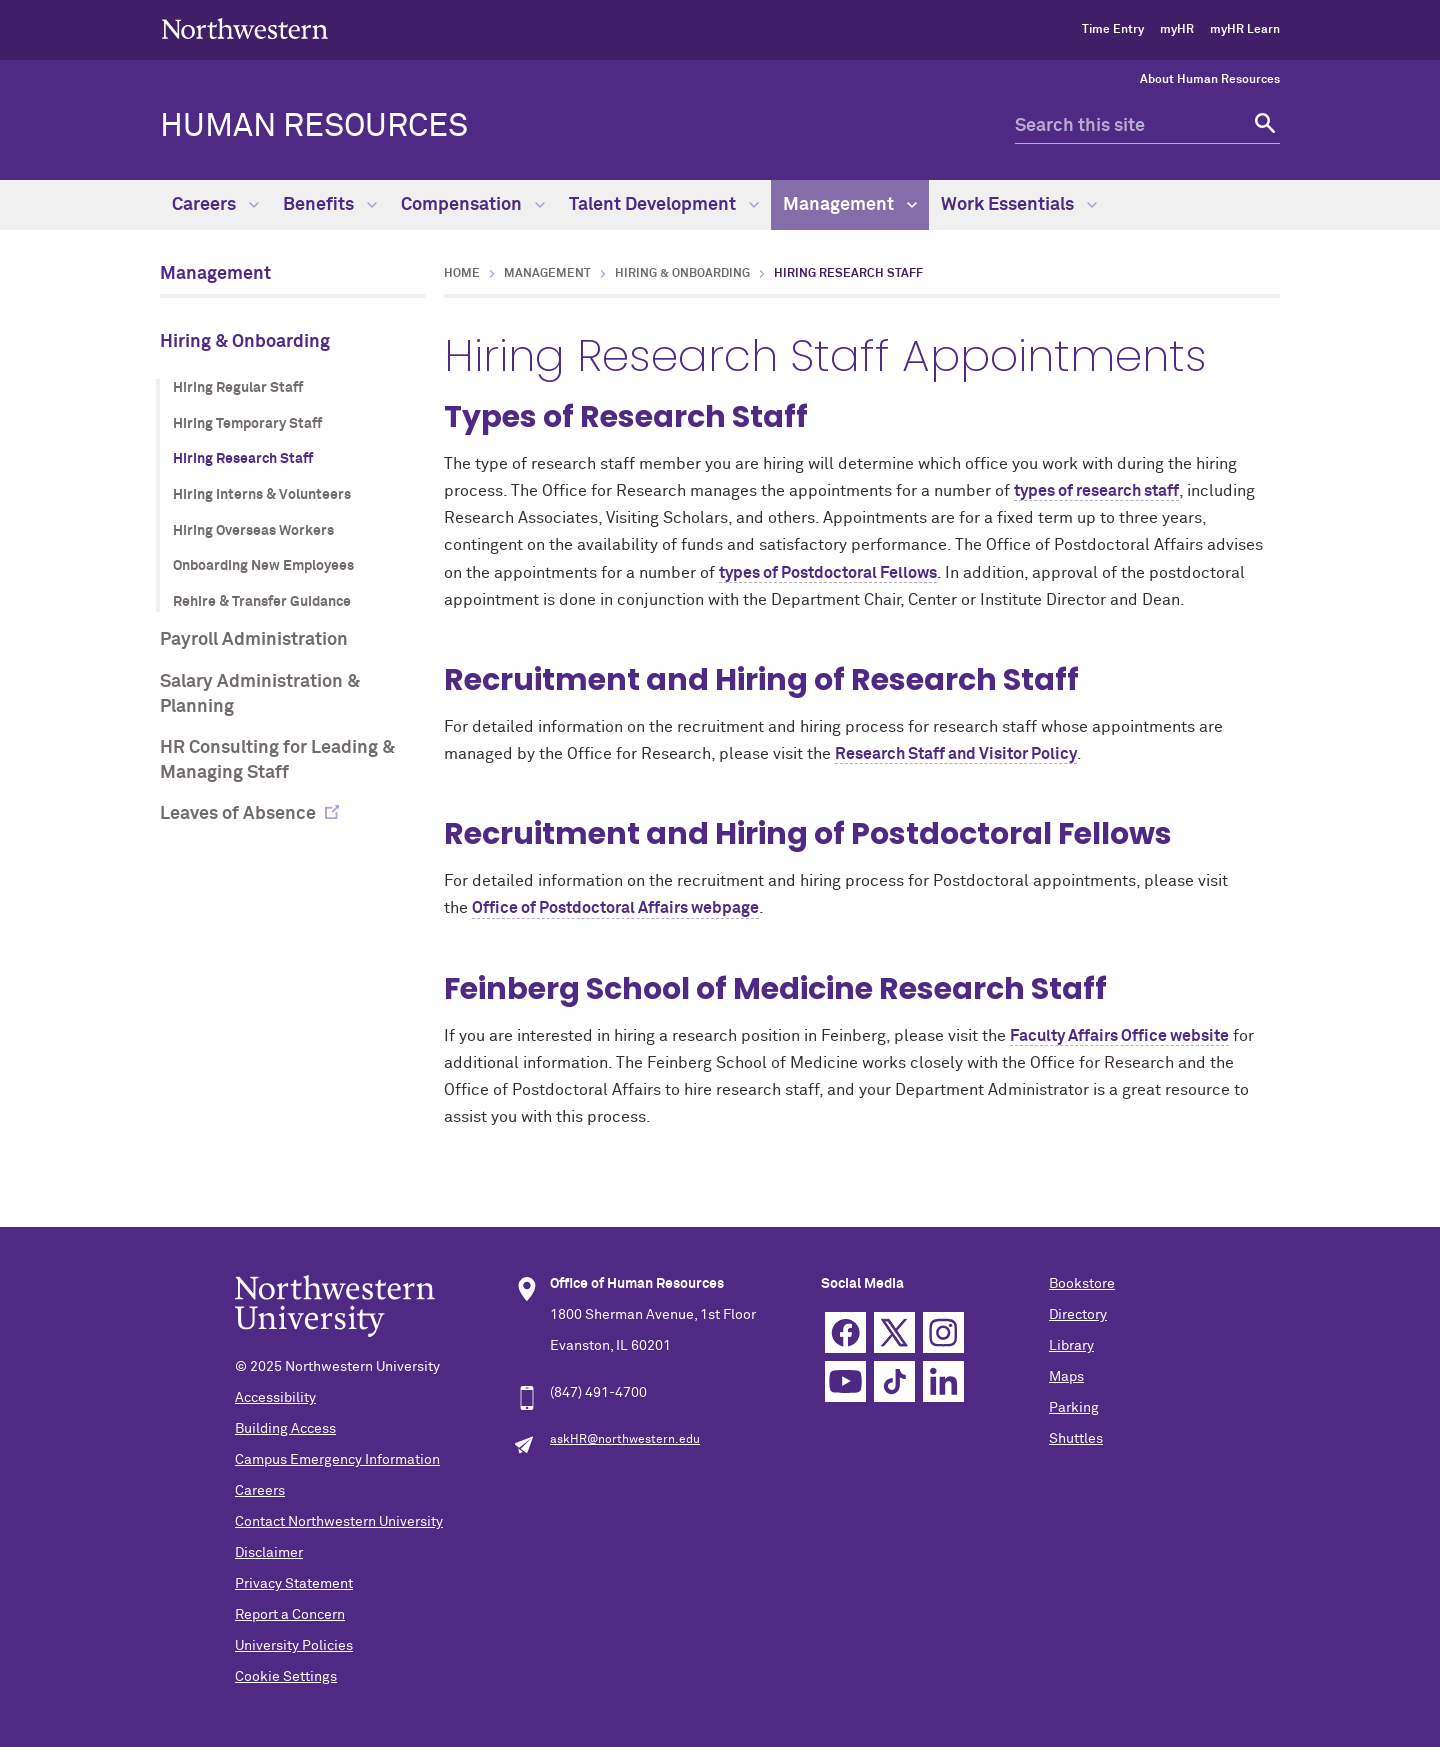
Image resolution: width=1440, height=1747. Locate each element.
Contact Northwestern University (339, 1522)
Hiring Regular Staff (238, 388)
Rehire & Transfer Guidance (262, 602)
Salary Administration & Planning (260, 694)
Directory (1078, 1315)
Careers (215, 205)
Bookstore (1082, 1284)
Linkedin (943, 1381)
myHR (1177, 30)
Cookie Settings (286, 1677)
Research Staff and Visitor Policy (956, 754)
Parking (1074, 1408)
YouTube (845, 1381)
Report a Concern (290, 1615)
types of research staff (1096, 491)
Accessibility (275, 1398)
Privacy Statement (294, 1584)
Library (1071, 1346)
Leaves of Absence (238, 814)
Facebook (845, 1332)
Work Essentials (1019, 205)
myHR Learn (1245, 30)
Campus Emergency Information (337, 1460)
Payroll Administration (254, 640)
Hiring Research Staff (243, 459)
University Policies (294, 1646)
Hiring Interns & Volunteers (262, 495)
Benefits (330, 205)
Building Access (285, 1429)
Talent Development (664, 205)
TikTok (894, 1381)
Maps (1066, 1377)
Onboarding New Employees (263, 566)
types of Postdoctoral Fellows (828, 573)
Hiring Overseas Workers (253, 531)
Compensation (473, 205)
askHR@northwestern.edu (625, 1440)
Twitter (894, 1332)
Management (850, 205)
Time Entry (1113, 30)
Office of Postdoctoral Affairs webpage (615, 908)
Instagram (943, 1332)
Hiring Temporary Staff (247, 424)
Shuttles (1076, 1439)
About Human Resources (1210, 80)
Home (462, 274)
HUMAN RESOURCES (314, 127)
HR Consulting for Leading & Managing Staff (277, 760)
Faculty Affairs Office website (1119, 1036)
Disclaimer (269, 1553)
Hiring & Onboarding (245, 342)
